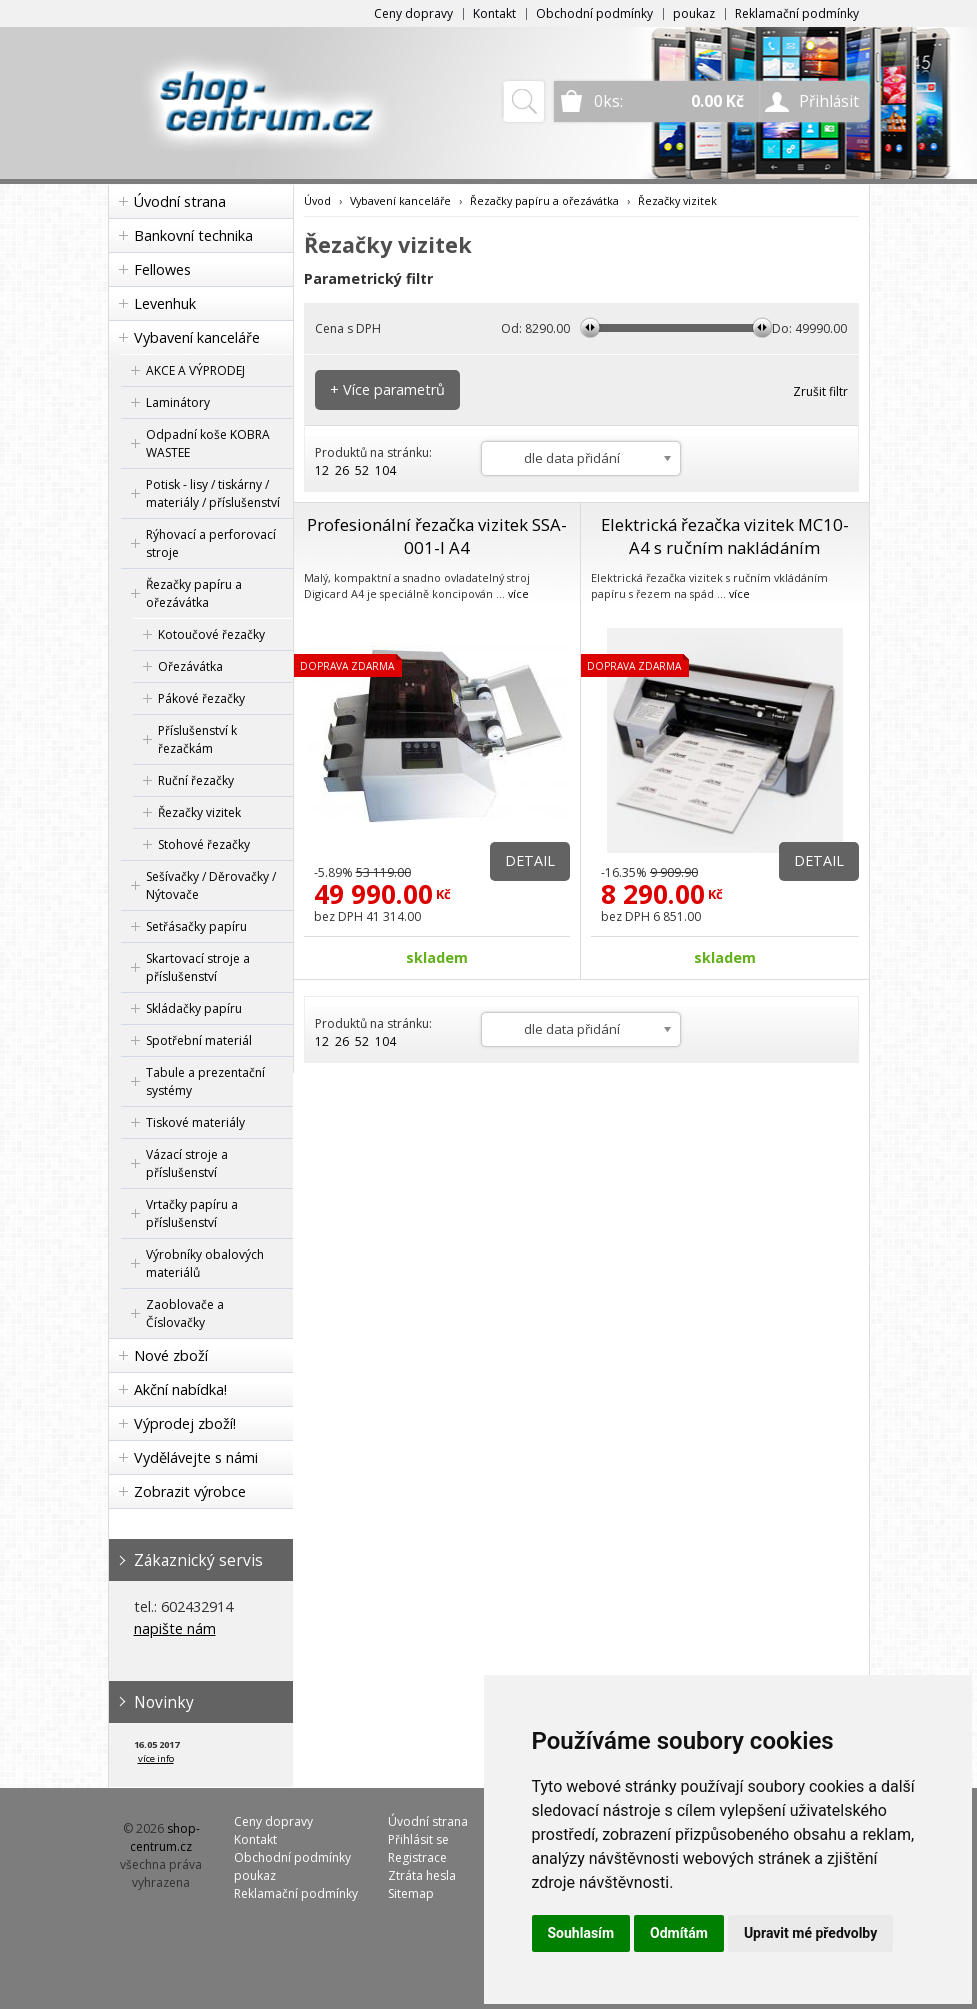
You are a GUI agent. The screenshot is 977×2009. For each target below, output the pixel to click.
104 (385, 470)
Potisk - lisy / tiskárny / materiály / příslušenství (213, 493)
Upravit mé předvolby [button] (810, 1933)
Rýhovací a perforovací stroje (211, 543)
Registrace (417, 1857)
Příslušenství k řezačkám (197, 739)
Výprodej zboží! (185, 1423)
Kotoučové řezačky (211, 634)
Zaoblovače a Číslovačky (185, 1313)
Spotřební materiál (199, 1040)
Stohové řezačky (204, 844)
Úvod (317, 200)
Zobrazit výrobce (190, 1491)
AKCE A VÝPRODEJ (195, 370)
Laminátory (178, 402)
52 (362, 470)
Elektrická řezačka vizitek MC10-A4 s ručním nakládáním (725, 536)
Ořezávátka (190, 666)
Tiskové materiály (195, 1122)
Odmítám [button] (679, 1933)
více (518, 593)
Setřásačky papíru (196, 926)
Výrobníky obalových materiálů (205, 1263)
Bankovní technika (193, 235)
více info (156, 1758)
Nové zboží (171, 1355)
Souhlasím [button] (581, 1933)
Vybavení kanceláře (197, 337)
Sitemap (411, 1893)
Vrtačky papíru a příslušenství (192, 1213)
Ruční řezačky (196, 780)
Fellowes (162, 269)
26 (342, 470)
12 (322, 470)
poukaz (694, 13)
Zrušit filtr (820, 391)
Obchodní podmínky (594, 13)
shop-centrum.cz (165, 1837)
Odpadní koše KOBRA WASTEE (208, 443)
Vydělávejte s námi (196, 1457)
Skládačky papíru (194, 1008)
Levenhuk (165, 303)
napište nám (175, 1628)
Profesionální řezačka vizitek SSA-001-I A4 (437, 536)
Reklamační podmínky (797, 13)
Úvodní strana (180, 201)
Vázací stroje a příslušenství (187, 1163)
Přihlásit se (418, 1839)
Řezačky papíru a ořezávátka (194, 593)
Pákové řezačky (201, 698)
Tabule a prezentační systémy (205, 1081)
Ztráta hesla (422, 1875)
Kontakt (494, 13)
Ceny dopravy (413, 13)
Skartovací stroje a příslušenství (198, 967)
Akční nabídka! (180, 1389)
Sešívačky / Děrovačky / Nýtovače (211, 885)
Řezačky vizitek (199, 812)
